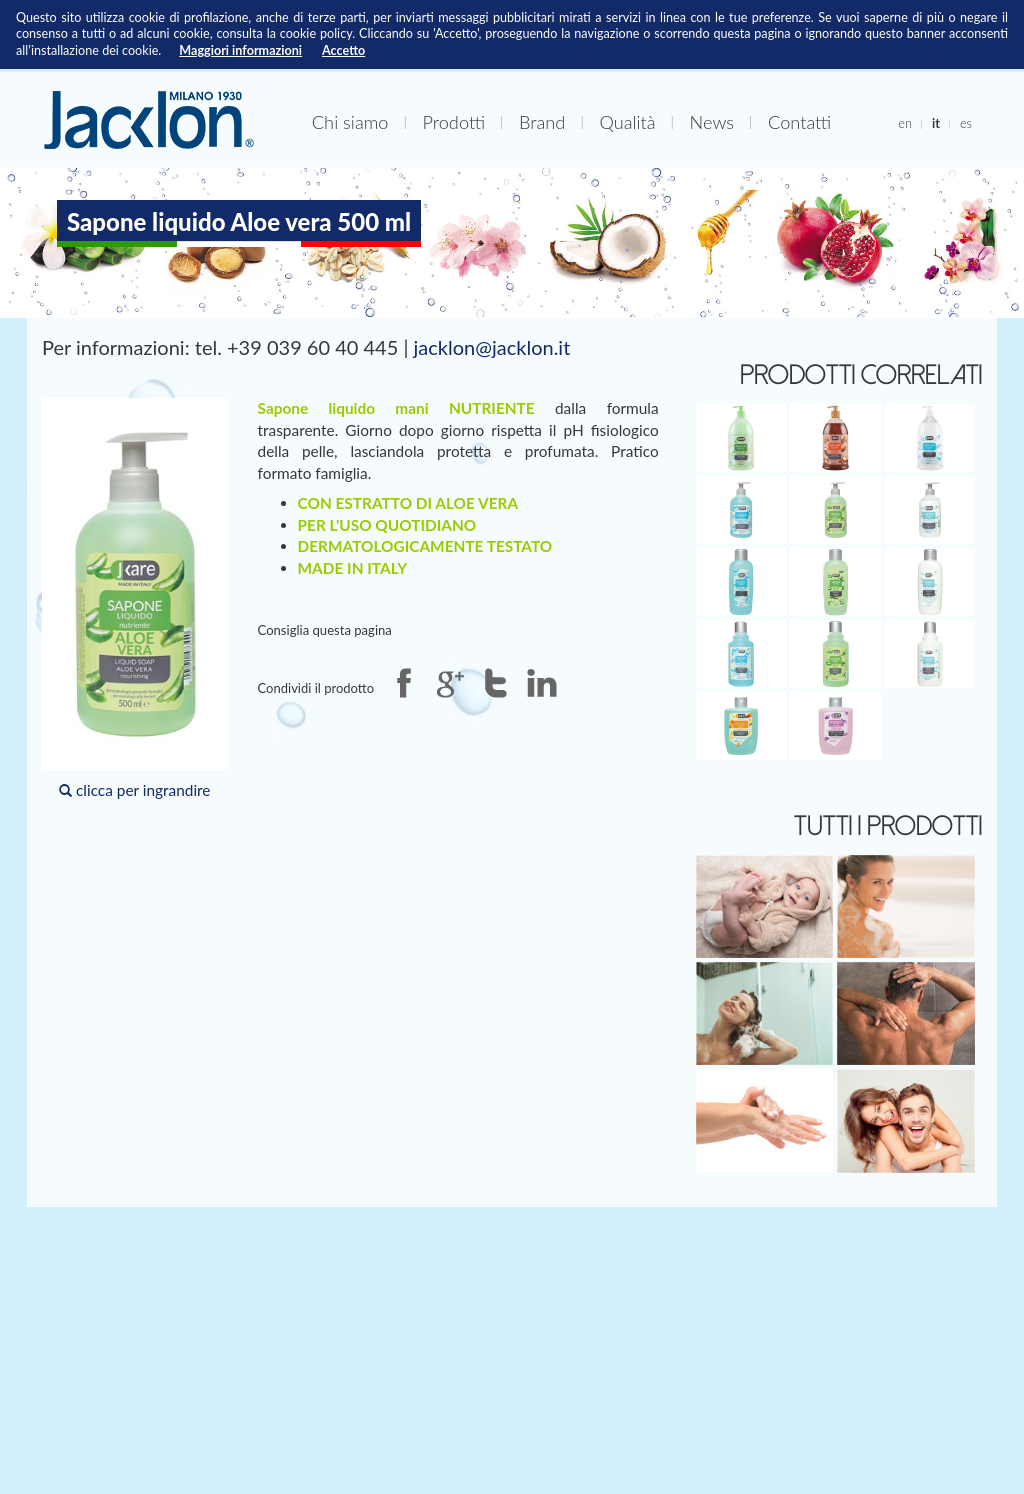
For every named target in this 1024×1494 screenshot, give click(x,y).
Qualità (627, 122)
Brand (542, 122)
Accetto (343, 50)
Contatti (799, 122)
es (966, 123)
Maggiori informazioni (240, 50)
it (936, 123)
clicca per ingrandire (135, 598)
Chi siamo (350, 122)
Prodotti (453, 122)
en (905, 123)
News (712, 122)
